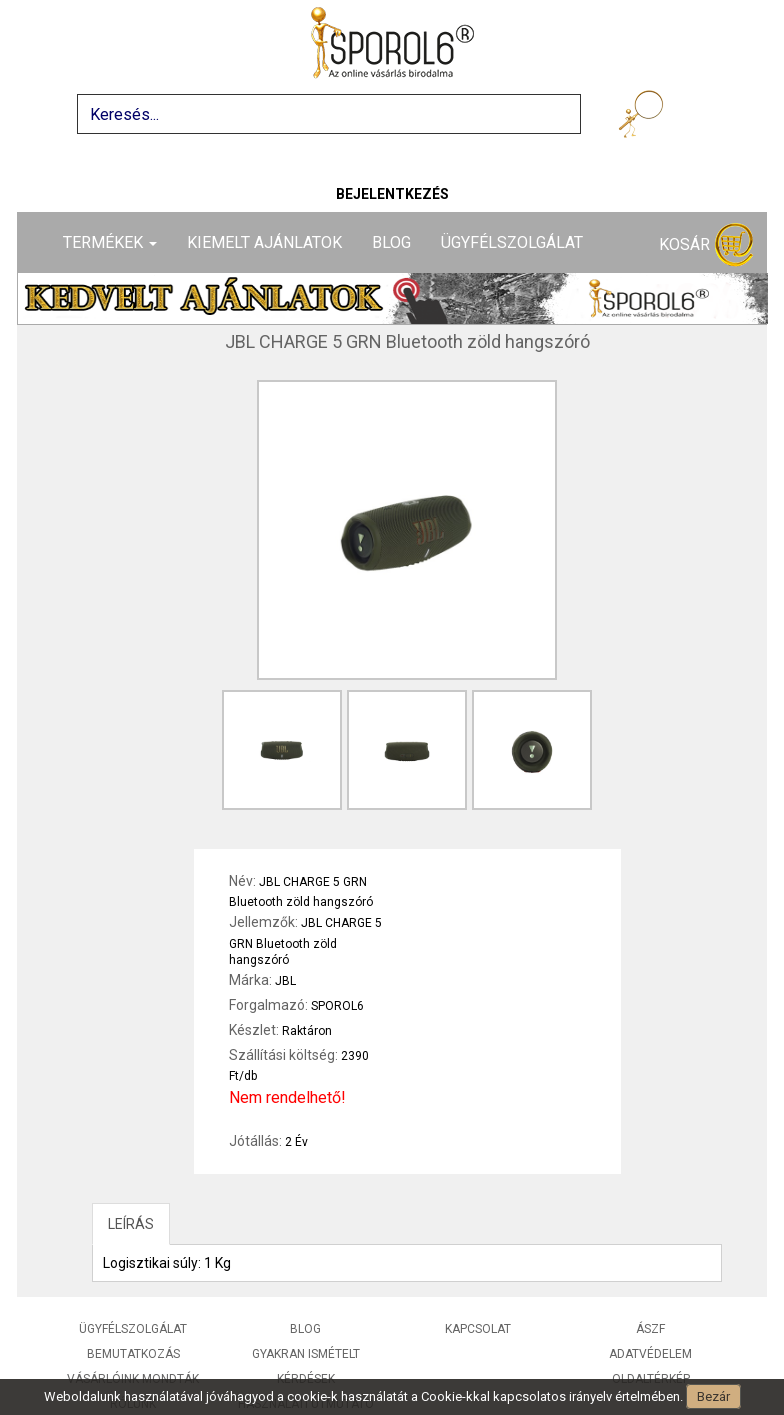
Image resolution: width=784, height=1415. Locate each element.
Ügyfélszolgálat (512, 242)
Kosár (706, 245)
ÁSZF (650, 1329)
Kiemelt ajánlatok (264, 242)
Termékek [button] (110, 242)
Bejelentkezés (392, 194)
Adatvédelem (650, 1354)
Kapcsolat (478, 1329)
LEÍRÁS (131, 1224)
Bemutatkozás (133, 1354)
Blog (391, 242)
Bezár (713, 1396)
